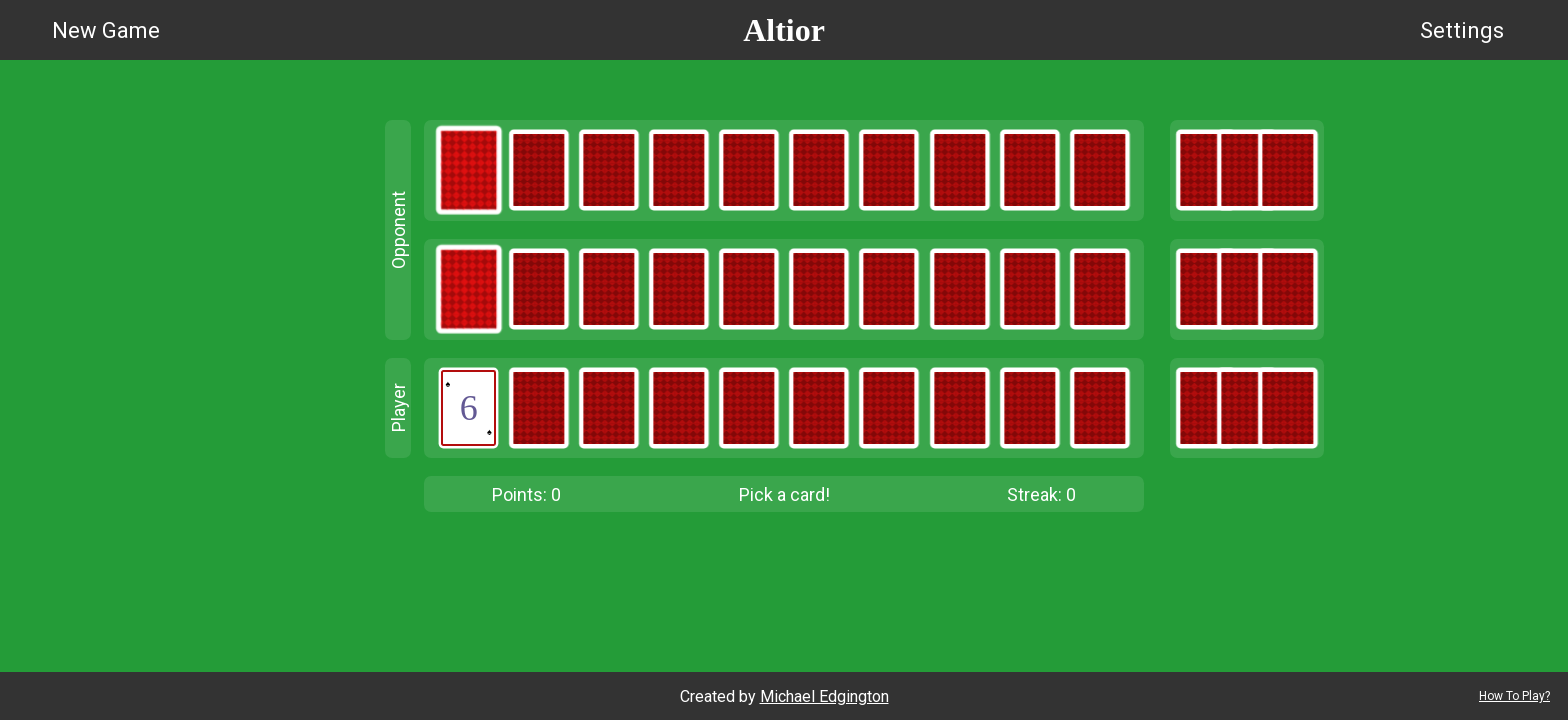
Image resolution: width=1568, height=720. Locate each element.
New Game (106, 30)
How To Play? (1514, 696)
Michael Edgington (824, 696)
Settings (1462, 30)
